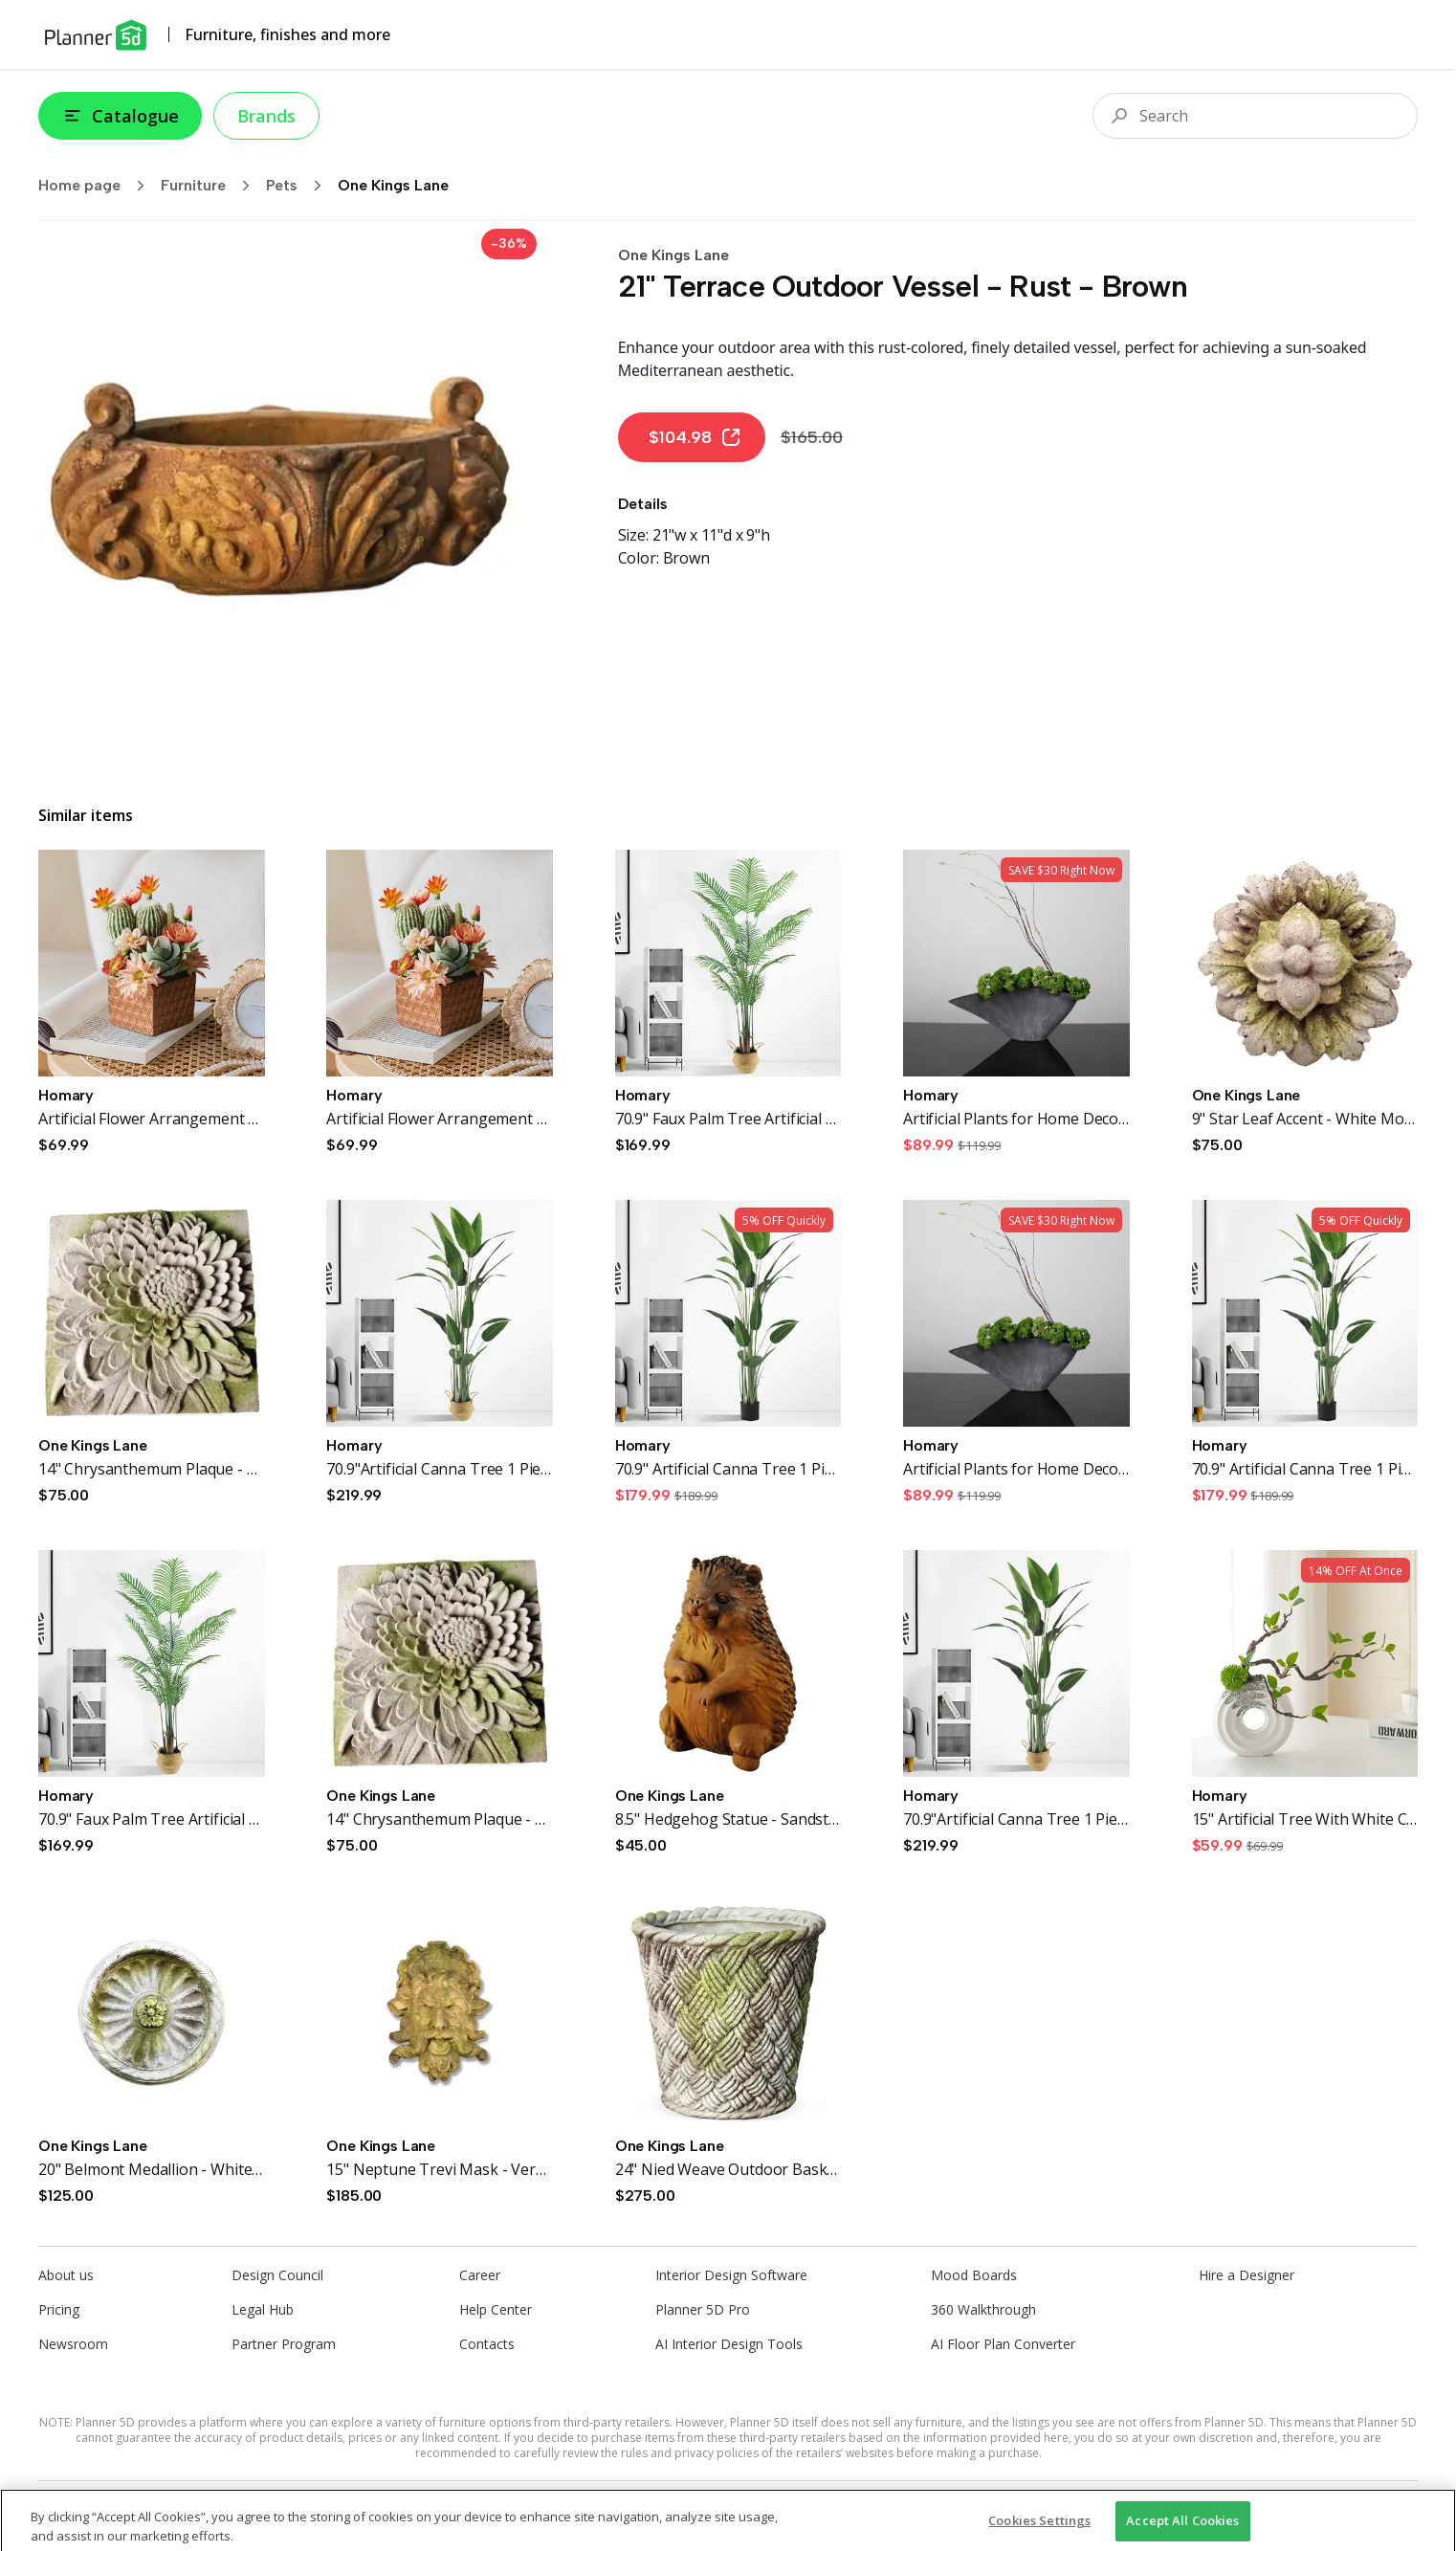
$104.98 (695, 437)
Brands (266, 115)
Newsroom (73, 2344)
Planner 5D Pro (702, 2309)
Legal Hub (263, 2309)
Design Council (277, 2275)
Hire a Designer (1246, 2275)
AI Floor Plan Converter (1003, 2344)
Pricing (58, 2309)
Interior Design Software (731, 2275)
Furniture (211, 185)
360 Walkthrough (983, 2309)
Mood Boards (974, 2275)
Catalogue (120, 115)
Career (479, 2275)
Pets (300, 185)
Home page (97, 185)
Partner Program (284, 2344)
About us (66, 2275)
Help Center (495, 2309)
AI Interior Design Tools (729, 2344)
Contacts (487, 2344)
